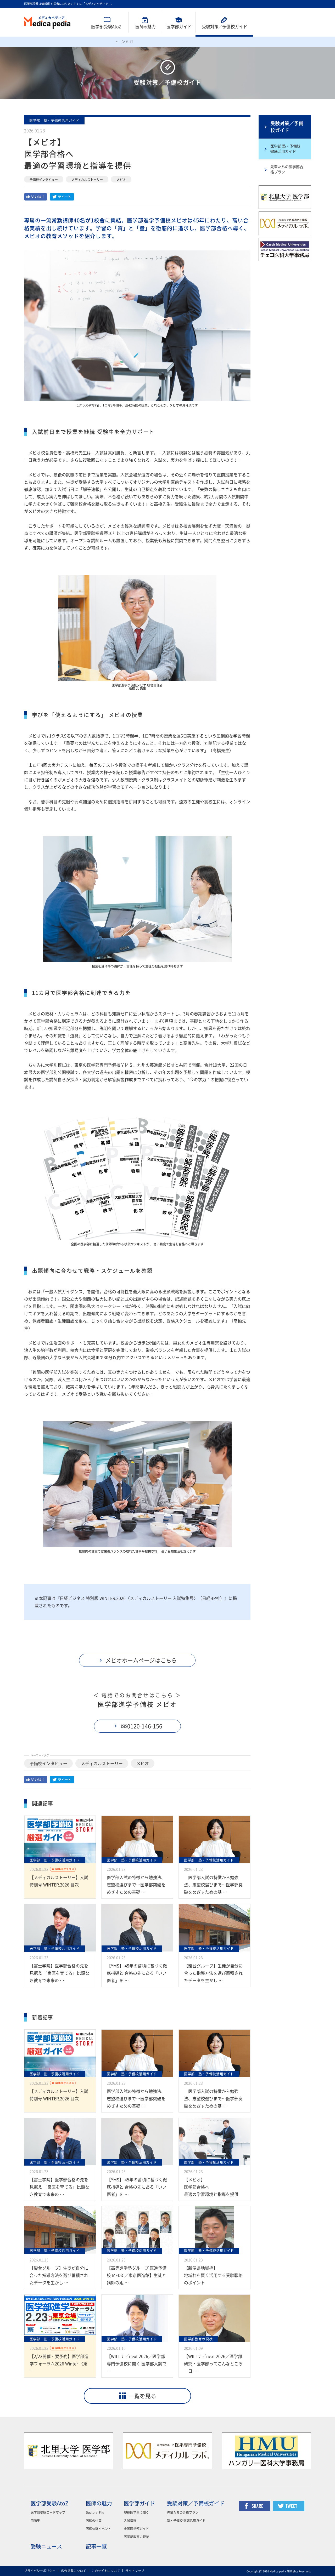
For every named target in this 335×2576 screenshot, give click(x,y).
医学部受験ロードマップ (48, 2512)
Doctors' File (95, 2512)
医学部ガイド (179, 27)
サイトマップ (134, 2570)
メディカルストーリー (87, 179)
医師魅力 (145, 27)
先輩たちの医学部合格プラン (286, 169)
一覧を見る (142, 2396)
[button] (137, 1660)
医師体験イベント (98, 2528)
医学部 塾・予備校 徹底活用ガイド (285, 148)
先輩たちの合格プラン (182, 2512)
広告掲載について (73, 2570)
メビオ (121, 179)
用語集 (35, 2520)
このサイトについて (106, 2570)
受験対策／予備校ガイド (286, 127)
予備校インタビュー (44, 179)
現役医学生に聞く (136, 2512)
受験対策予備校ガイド (224, 27)
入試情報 (130, 2520)
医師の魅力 (99, 2503)
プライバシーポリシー (39, 2570)
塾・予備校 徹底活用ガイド (186, 2520)
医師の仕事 (94, 2520)
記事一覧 (96, 2546)
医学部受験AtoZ (106, 27)
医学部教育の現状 (136, 2536)
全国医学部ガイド (136, 2528)
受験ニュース (46, 2546)
